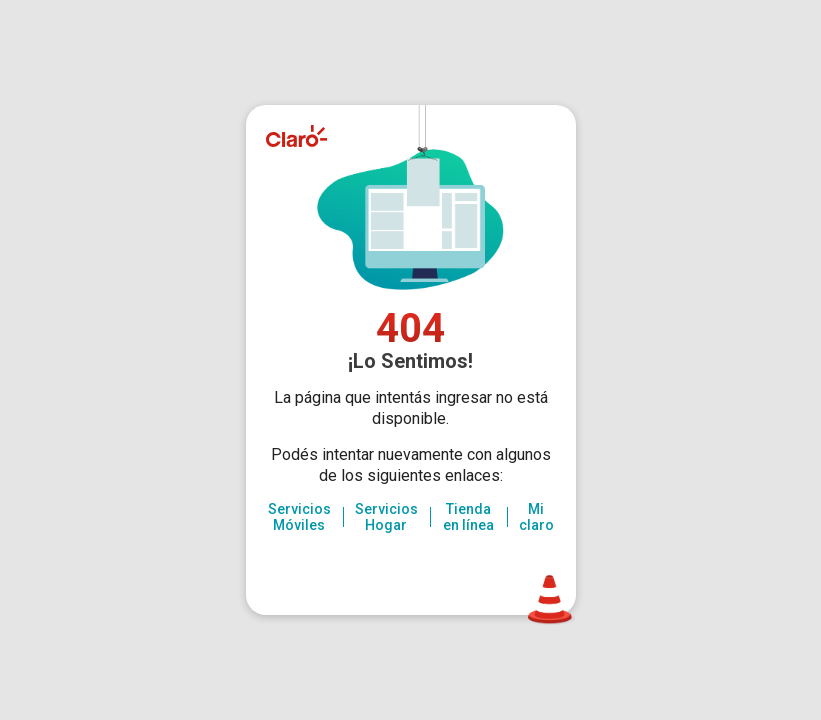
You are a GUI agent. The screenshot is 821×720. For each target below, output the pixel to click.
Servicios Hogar (386, 517)
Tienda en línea (468, 517)
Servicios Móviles (299, 517)
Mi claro (536, 517)
